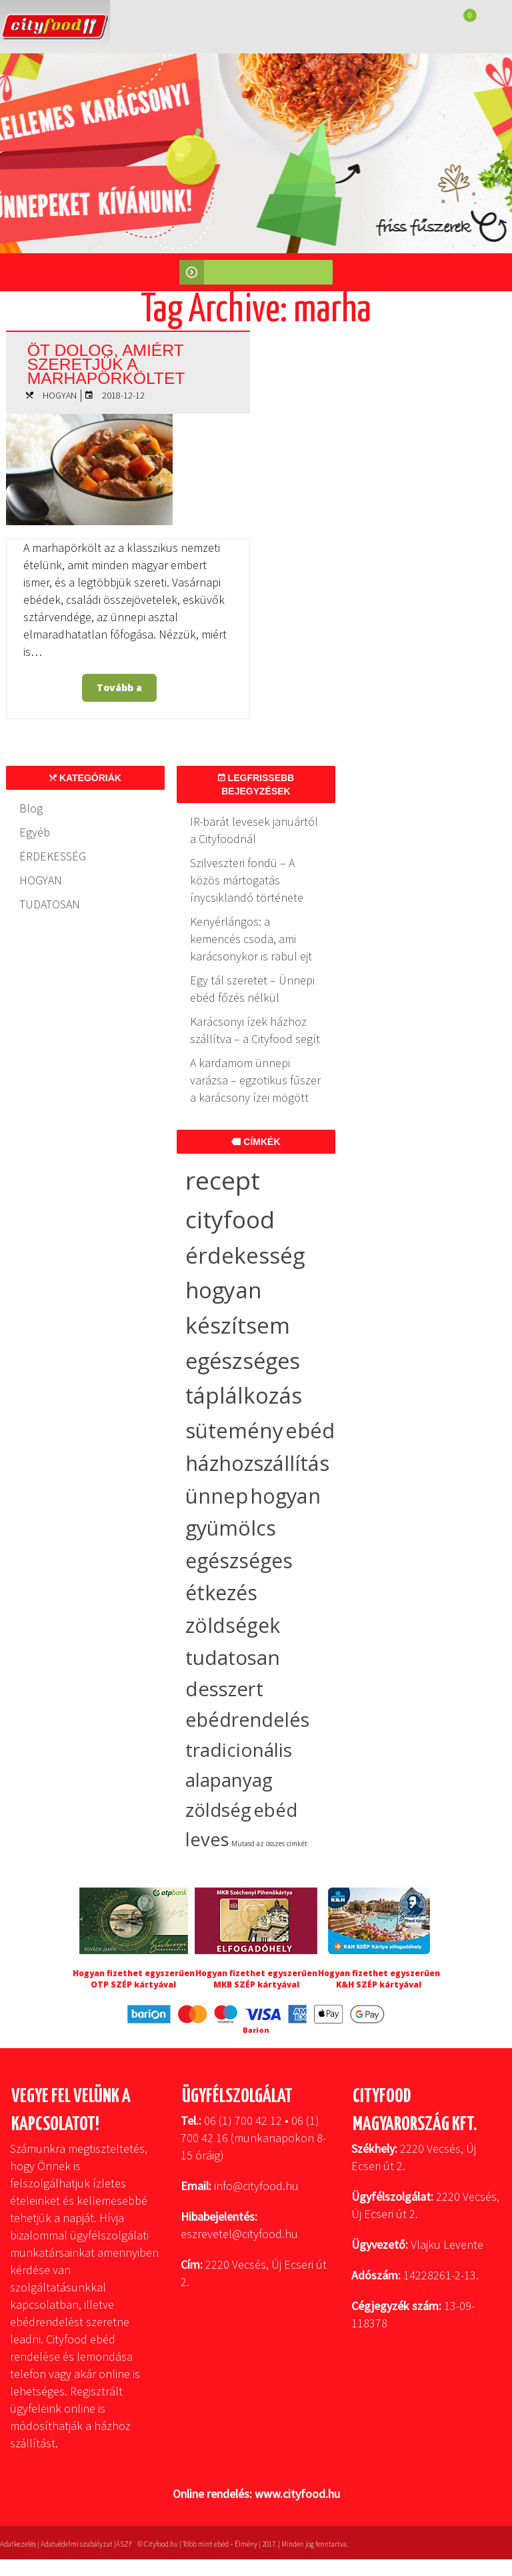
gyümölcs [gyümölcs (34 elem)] (230, 1528)
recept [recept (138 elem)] (222, 1180)
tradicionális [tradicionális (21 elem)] (238, 1749)
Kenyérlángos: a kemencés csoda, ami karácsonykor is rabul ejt (251, 939)
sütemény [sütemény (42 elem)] (234, 1430)
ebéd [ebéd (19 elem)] (275, 1810)
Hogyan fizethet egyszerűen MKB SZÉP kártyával (256, 1978)
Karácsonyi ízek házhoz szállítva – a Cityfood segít (255, 1030)
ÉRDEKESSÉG (52, 856)
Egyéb (34, 832)
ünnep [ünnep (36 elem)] (216, 1496)
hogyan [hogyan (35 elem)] (285, 1496)
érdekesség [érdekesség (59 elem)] (245, 1255)
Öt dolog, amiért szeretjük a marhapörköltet (107, 363)
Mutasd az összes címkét (269, 1843)
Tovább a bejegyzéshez (123, 691)
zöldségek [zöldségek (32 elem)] (232, 1625)
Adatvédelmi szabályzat (77, 2544)
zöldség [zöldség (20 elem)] (218, 1809)
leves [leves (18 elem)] (207, 1839)
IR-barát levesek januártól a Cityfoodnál (254, 830)
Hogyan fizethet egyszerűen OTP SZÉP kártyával (134, 1978)
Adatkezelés (18, 2544)
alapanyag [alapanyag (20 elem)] (229, 1779)
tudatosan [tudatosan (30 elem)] (232, 1657)
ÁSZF (124, 2544)
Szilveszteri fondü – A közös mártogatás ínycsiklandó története (246, 880)
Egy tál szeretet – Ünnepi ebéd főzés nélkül (252, 988)
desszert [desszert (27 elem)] (224, 1689)
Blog (31, 808)
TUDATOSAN (49, 904)
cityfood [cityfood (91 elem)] (230, 1219)
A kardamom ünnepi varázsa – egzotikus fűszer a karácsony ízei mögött (255, 1080)
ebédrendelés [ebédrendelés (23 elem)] (247, 1719)
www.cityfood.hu (297, 2493)
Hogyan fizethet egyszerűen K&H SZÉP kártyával (379, 1978)
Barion (256, 2030)
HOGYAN (60, 395)
